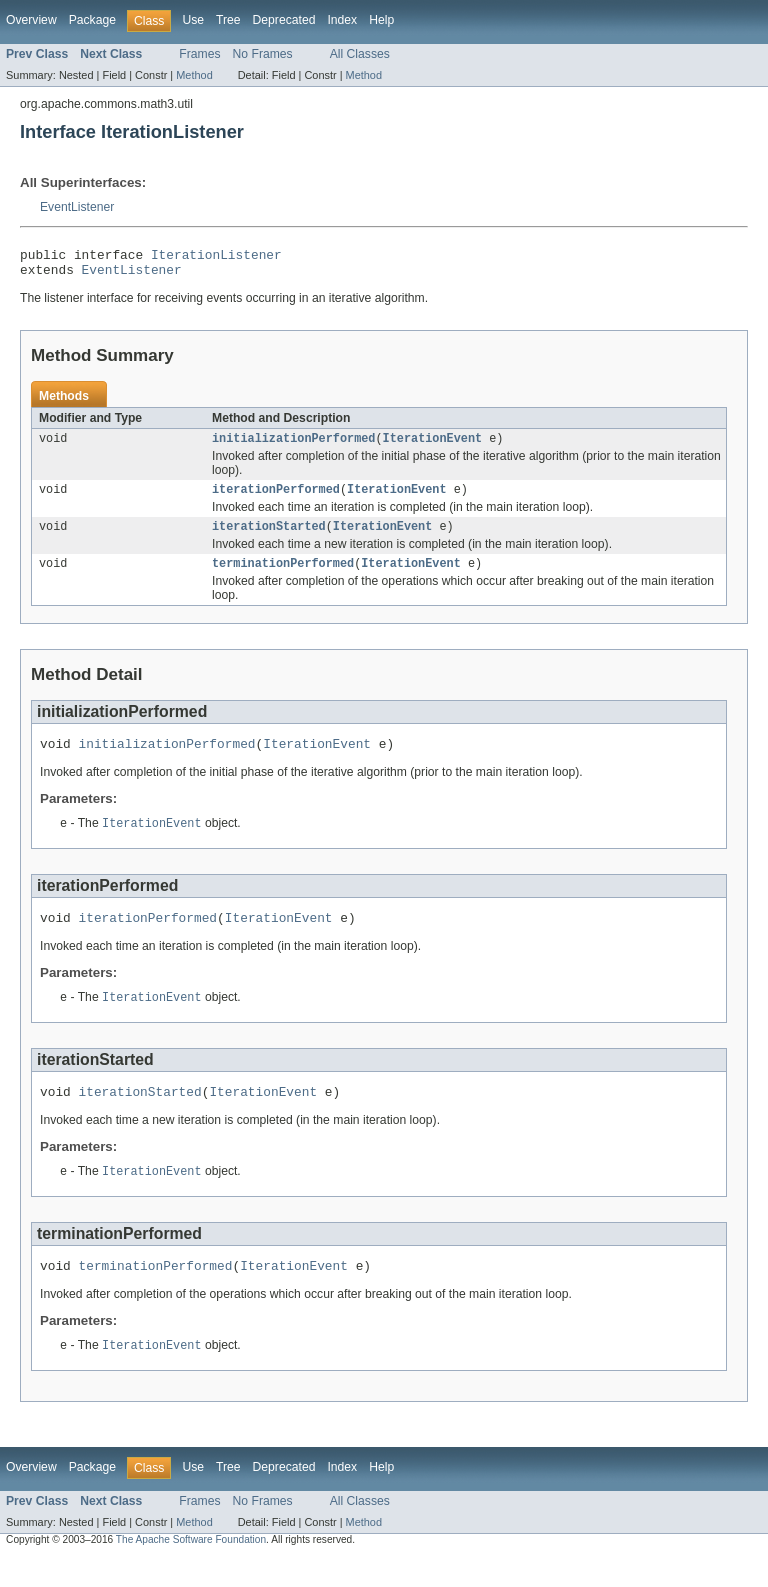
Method (194, 75)
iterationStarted (269, 538)
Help (381, 20)
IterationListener (216, 257)
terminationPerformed (283, 577)
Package (92, 20)
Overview (31, 20)
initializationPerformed (293, 446)
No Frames (263, 54)
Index (342, 20)
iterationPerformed (276, 499)
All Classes (360, 54)
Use (193, 20)
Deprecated (284, 20)
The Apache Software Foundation (191, 1569)
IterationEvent (433, 446)
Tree (228, 20)
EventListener (77, 207)
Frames (199, 54)
